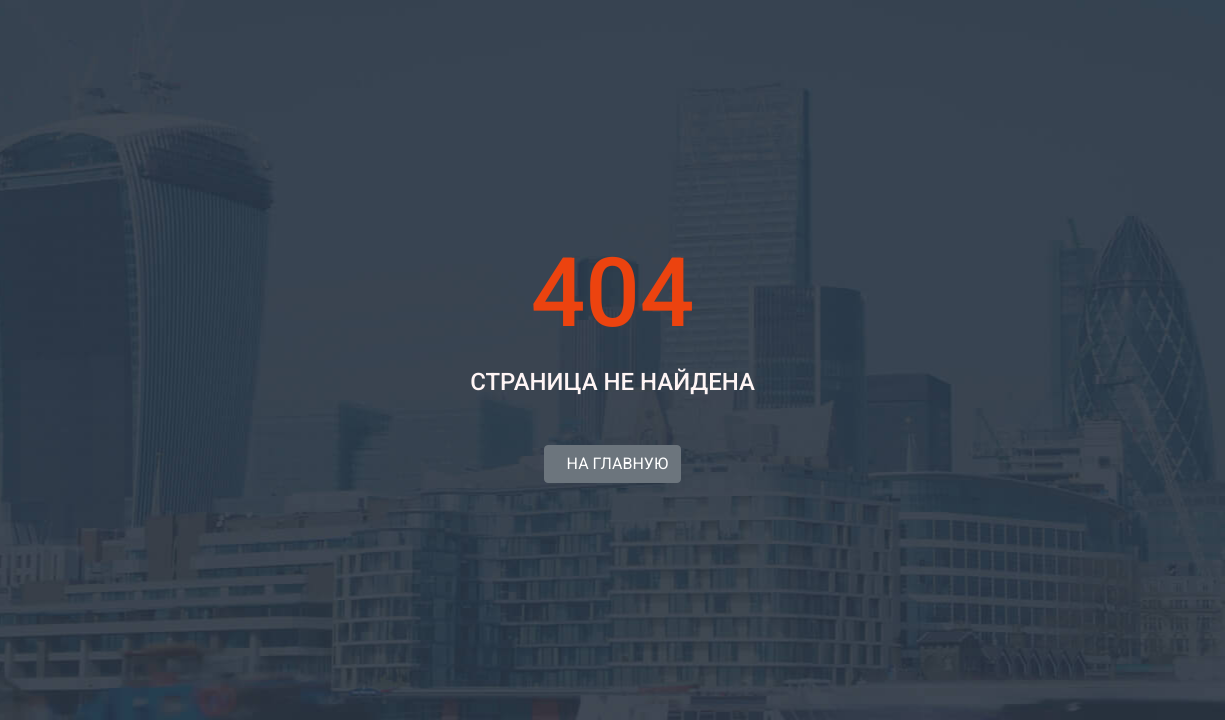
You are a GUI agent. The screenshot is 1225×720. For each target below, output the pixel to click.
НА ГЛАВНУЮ (612, 463)
